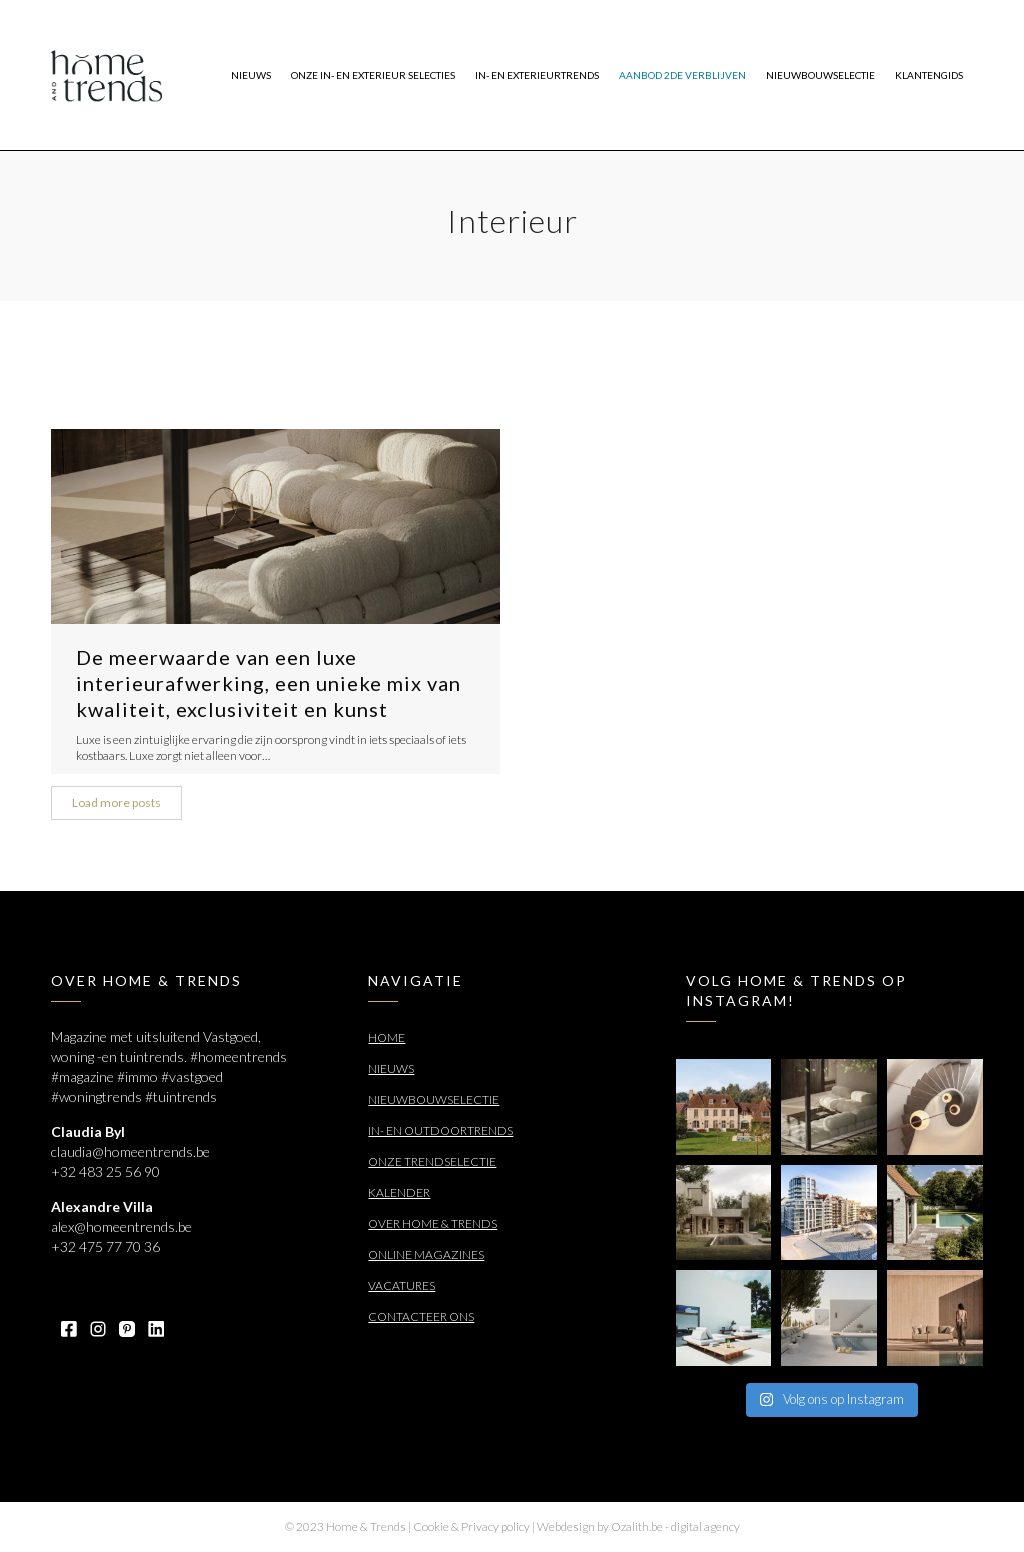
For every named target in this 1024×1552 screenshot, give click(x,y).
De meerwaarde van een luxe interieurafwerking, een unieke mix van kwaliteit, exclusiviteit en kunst (268, 683)
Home (386, 1037)
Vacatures (401, 1285)
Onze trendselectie (432, 1161)
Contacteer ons (421, 1316)
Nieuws (391, 1068)
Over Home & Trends (432, 1223)
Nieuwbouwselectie (433, 1099)
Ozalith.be (637, 1526)
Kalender (399, 1192)
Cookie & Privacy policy (471, 1526)
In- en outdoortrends (440, 1130)
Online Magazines (426, 1254)
